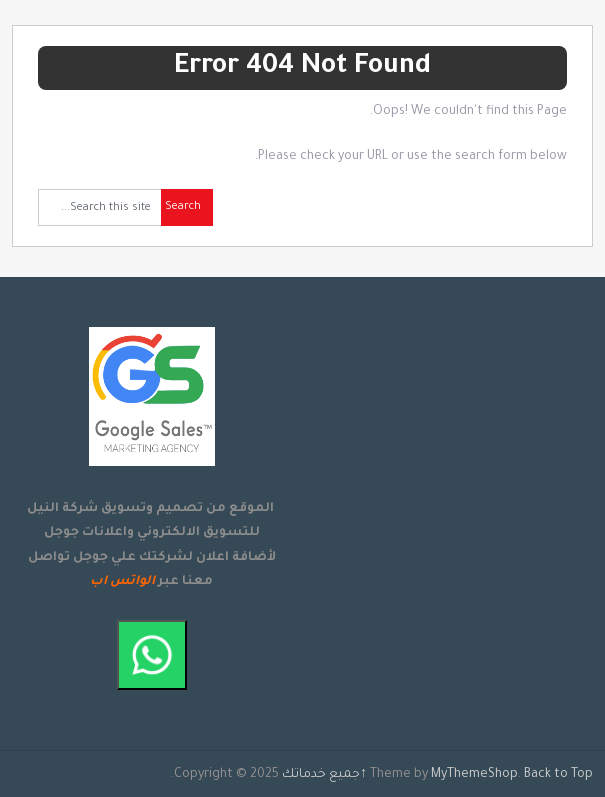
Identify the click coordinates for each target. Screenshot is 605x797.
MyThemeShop (474, 775)
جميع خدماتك (321, 775)
